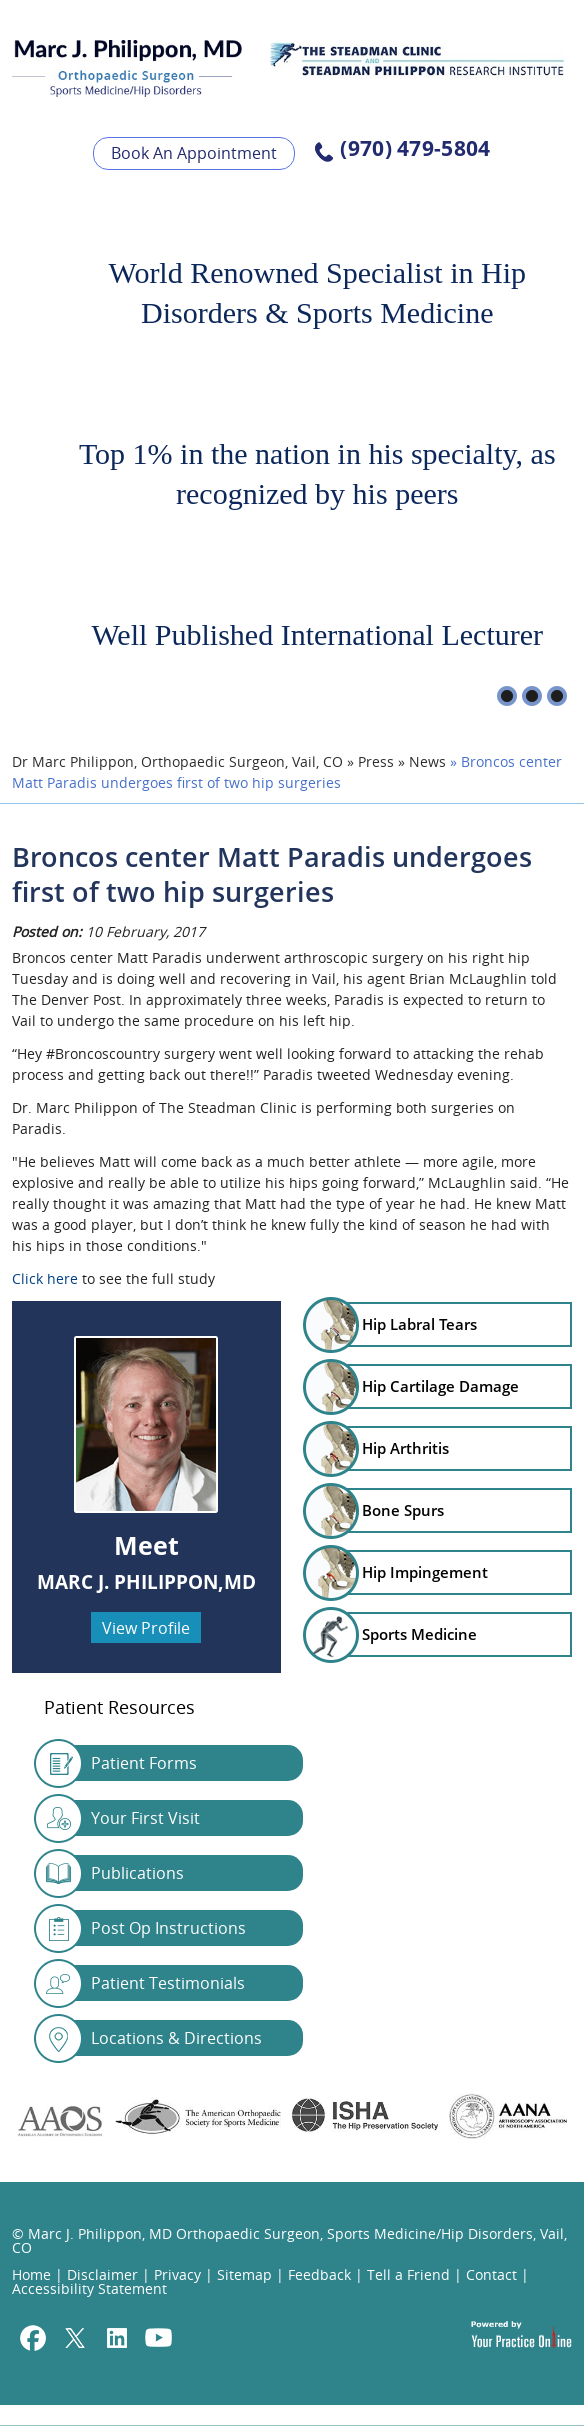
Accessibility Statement (89, 2288)
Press (376, 761)
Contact (491, 2274)
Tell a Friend (408, 2274)
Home (31, 2274)
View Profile (146, 1628)
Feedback (319, 2274)
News (427, 761)
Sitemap (244, 2274)
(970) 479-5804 (415, 149)
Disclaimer (102, 2274)
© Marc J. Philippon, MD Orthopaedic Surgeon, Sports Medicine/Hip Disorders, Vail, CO (289, 2240)
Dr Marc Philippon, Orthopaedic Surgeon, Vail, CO (177, 761)
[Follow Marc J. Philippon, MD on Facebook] (33, 2340)
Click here (45, 1278)
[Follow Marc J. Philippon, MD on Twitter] (75, 2340)
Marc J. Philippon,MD (146, 1582)
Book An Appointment (194, 153)
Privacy (177, 2274)
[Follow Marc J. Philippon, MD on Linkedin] (117, 2340)
